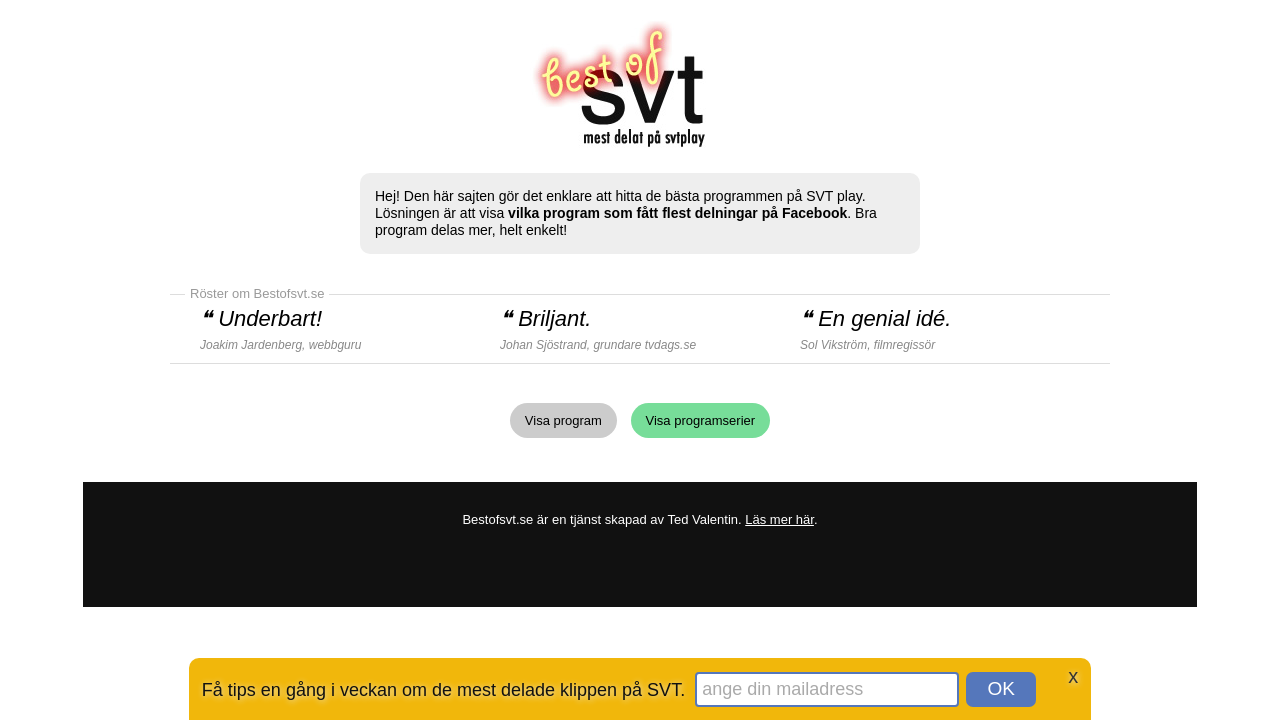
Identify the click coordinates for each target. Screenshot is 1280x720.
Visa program (563, 420)
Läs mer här (779, 519)
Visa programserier (701, 420)
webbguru (335, 345)
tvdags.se (670, 345)
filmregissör (904, 345)
